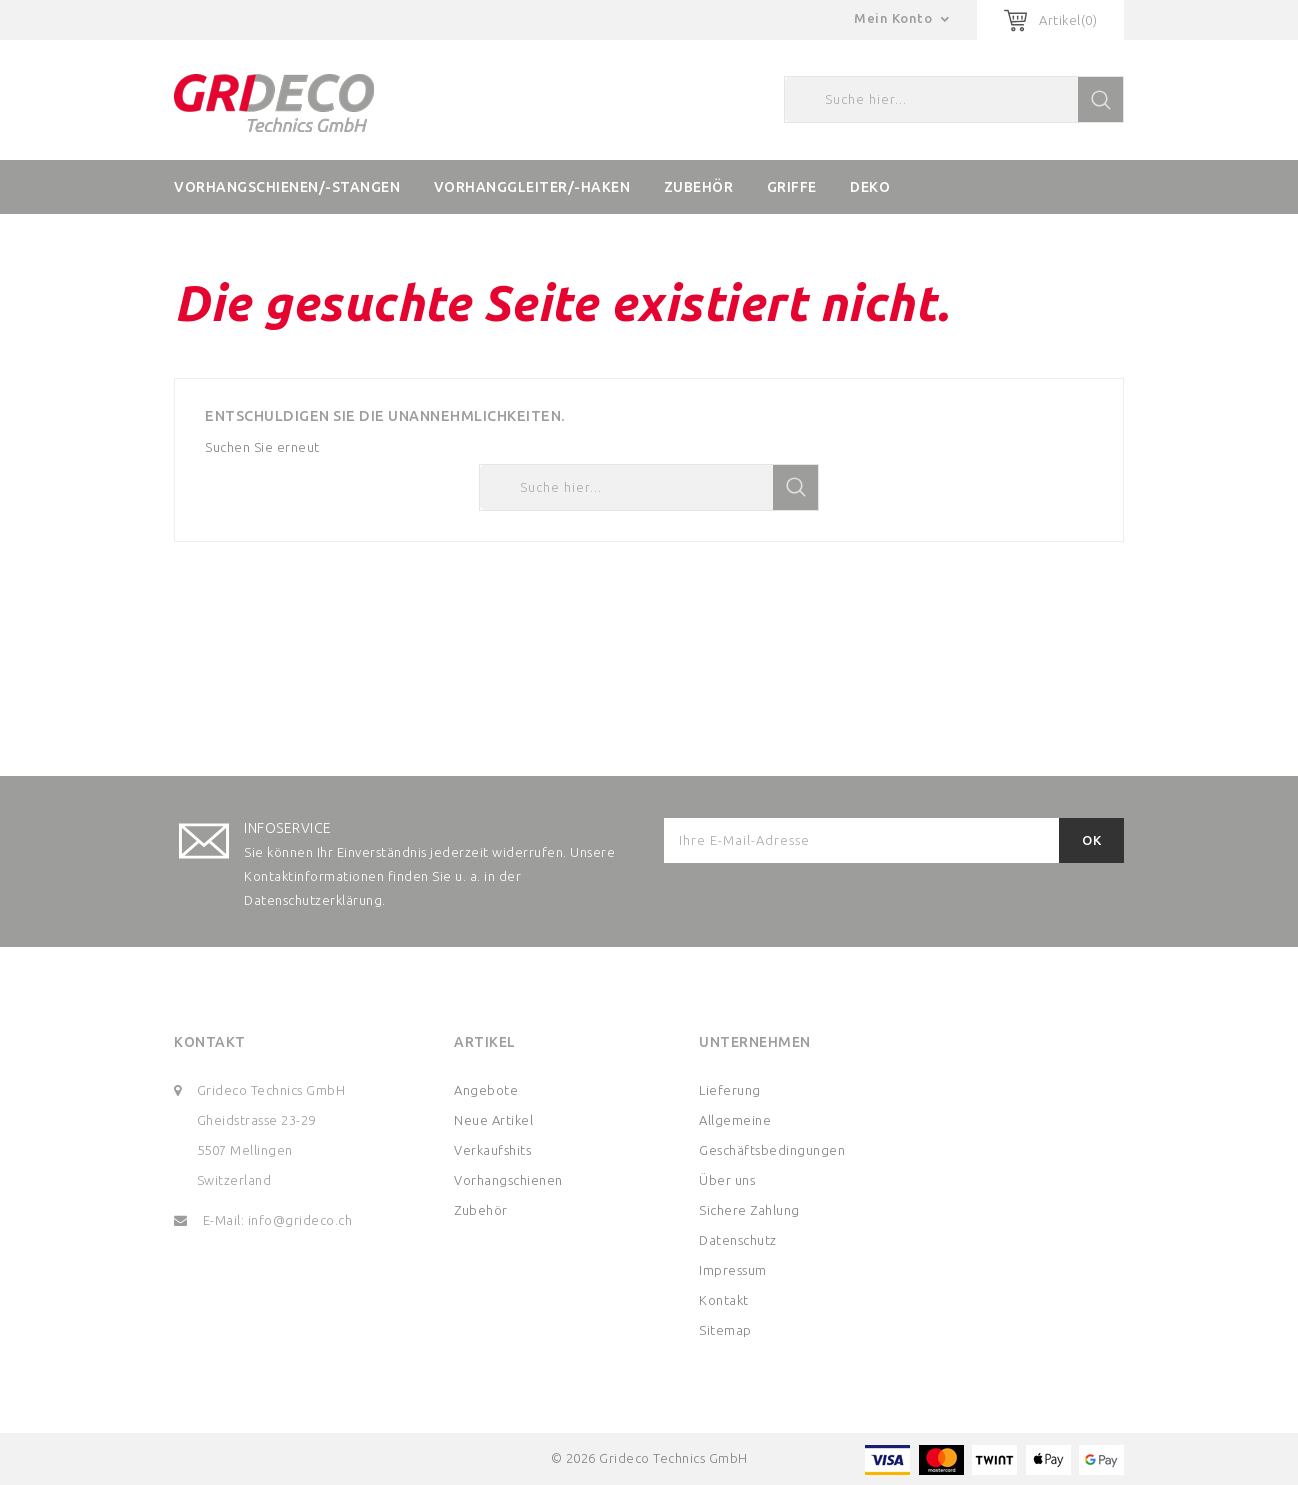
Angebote (486, 1090)
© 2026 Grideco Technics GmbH (649, 1458)
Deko (870, 187)
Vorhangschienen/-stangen (287, 187)
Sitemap (725, 1330)
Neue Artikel (493, 1120)
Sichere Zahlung (749, 1210)
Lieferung (730, 1090)
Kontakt (210, 1042)
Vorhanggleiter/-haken (532, 187)
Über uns (727, 1180)
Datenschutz (738, 1240)
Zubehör (699, 187)
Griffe (792, 187)
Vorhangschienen (508, 1180)
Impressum (733, 1270)
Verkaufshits (492, 1150)
